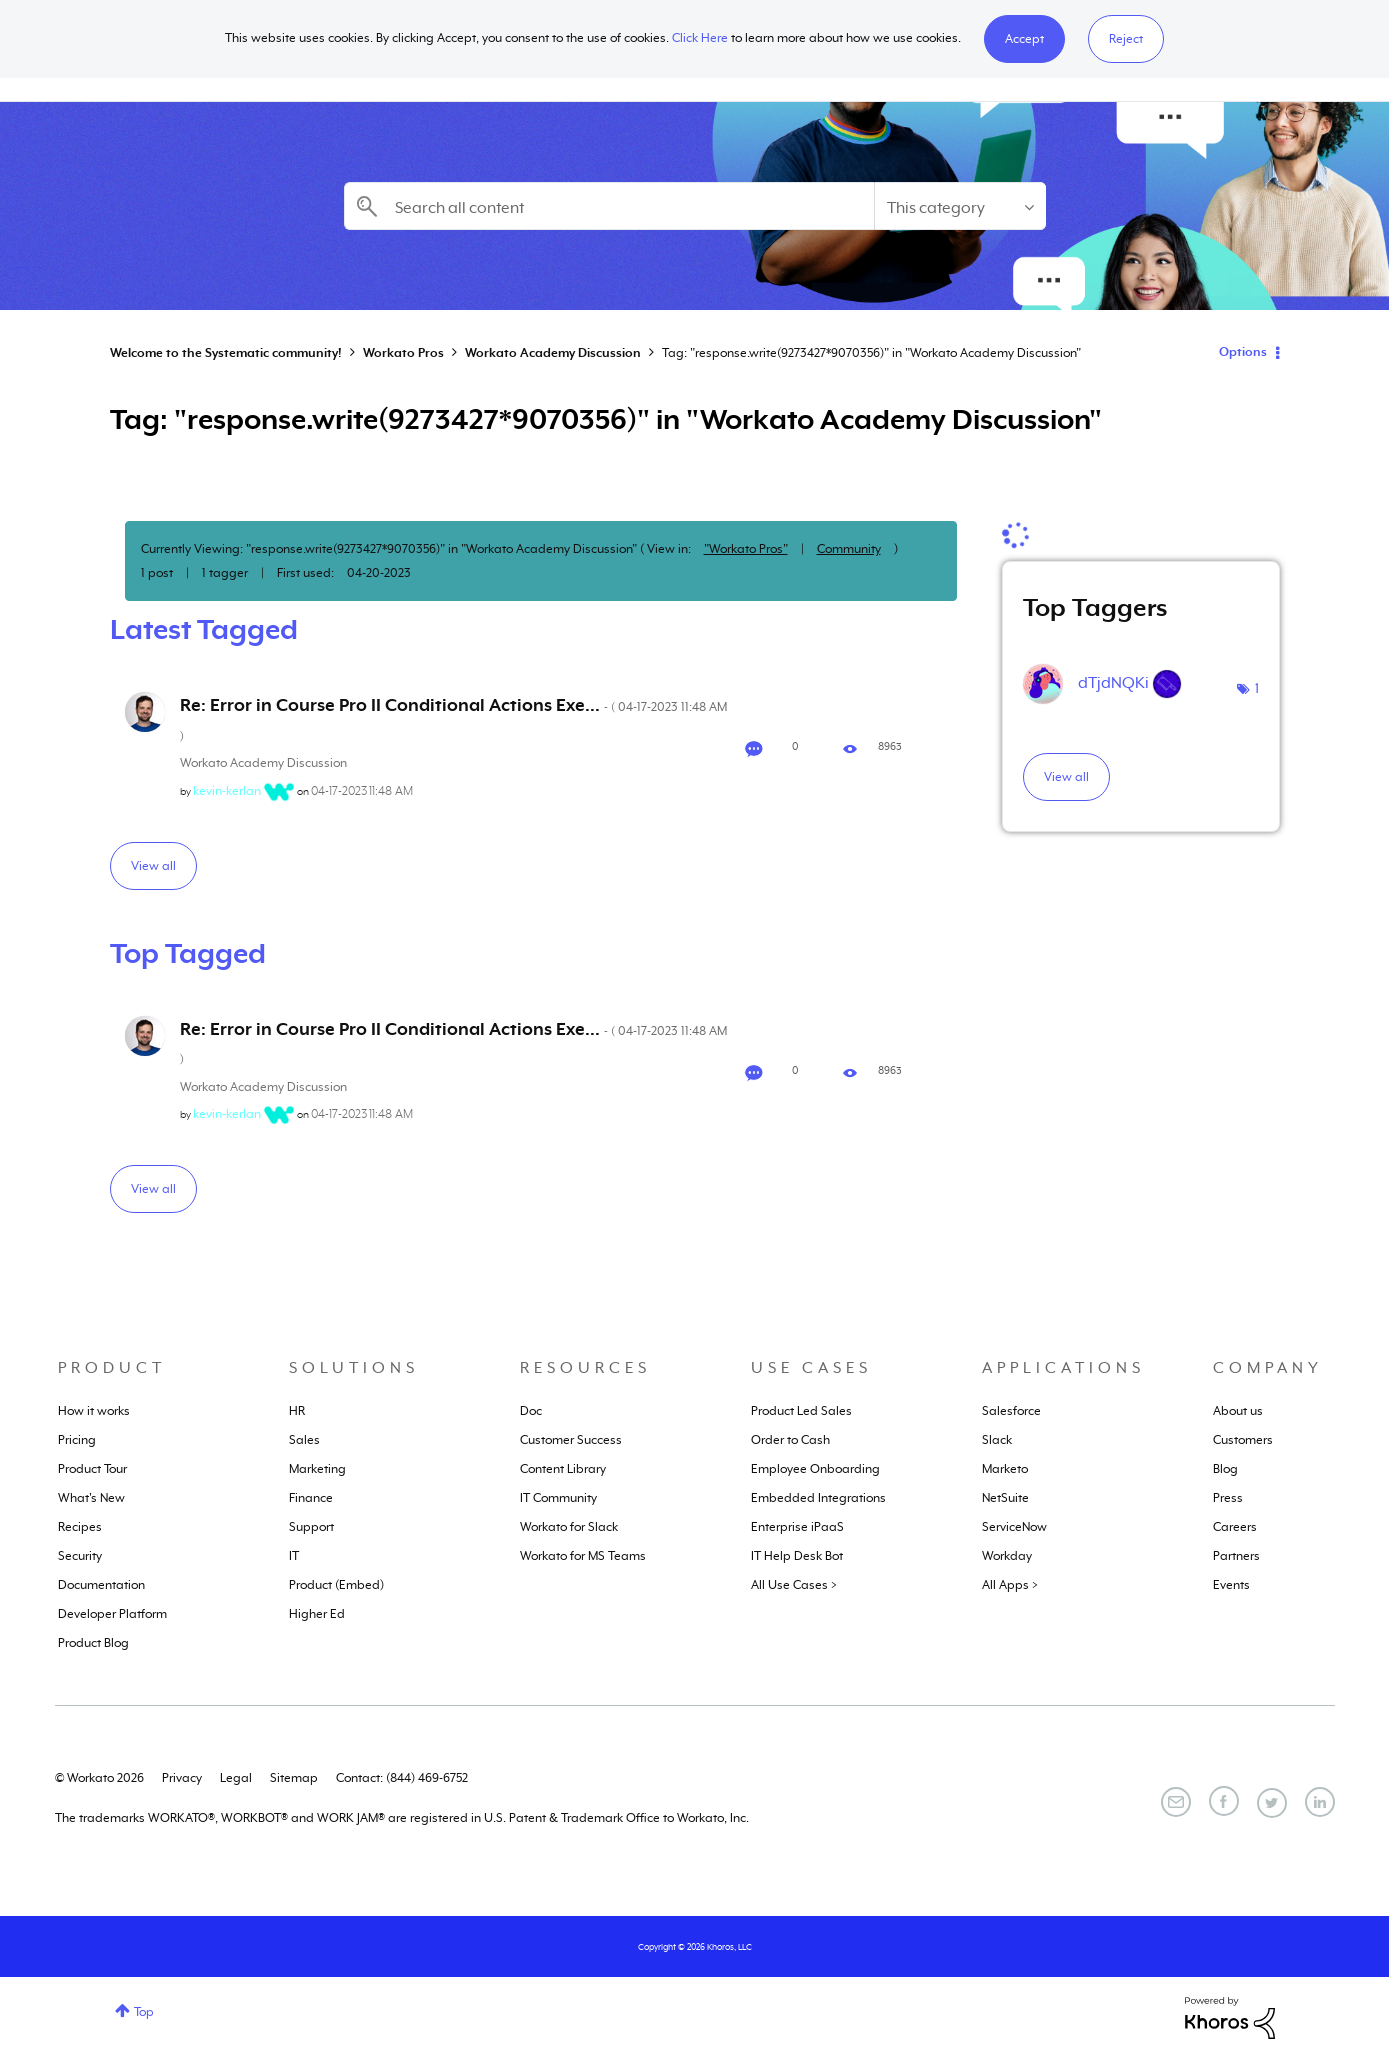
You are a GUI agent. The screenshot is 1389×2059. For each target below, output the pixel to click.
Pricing (77, 1440)
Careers (1235, 1527)
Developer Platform (112, 1614)
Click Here (700, 38)
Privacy (182, 1778)
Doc (531, 1411)
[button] (1024, 39)
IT (294, 1556)
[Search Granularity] (960, 206)
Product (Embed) (336, 1585)
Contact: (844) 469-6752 (402, 1778)
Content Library (563, 1469)
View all (153, 866)
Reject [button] (1126, 39)
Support (311, 1527)
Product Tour (92, 1469)
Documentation (101, 1585)
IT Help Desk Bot (797, 1556)
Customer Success (571, 1440)
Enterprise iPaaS (797, 1527)
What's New (91, 1498)
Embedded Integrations (818, 1498)
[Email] (1176, 1802)
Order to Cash (790, 1440)
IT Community (558, 1498)
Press (1228, 1498)
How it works (94, 1411)
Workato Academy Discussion (553, 353)
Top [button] (144, 2012)
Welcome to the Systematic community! (226, 353)
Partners (1236, 1556)
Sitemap (294, 1778)
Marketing (317, 1469)
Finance (311, 1498)
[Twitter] (1272, 1803)
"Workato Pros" (746, 549)
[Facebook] (1224, 1801)
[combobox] (609, 206)
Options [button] (1243, 352)
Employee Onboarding (815, 1469)
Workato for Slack (569, 1527)
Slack (997, 1440)
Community (849, 549)
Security (80, 1556)
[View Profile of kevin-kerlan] (227, 791)
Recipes (80, 1527)
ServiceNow (1014, 1527)
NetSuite (1005, 1498)
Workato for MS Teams (583, 1556)
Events (1231, 1585)
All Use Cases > (794, 1585)
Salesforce (1011, 1411)
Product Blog (93, 1643)
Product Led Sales (801, 1411)
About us (1238, 1411)
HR (297, 1411)
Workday (1007, 1556)
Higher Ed (317, 1614)
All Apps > (1010, 1585)
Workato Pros (403, 353)
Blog (1225, 1469)
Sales (304, 1440)
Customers (1243, 1440)
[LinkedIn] (1320, 1802)
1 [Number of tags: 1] (1257, 688)
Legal (236, 1778)
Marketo (1005, 1469)
